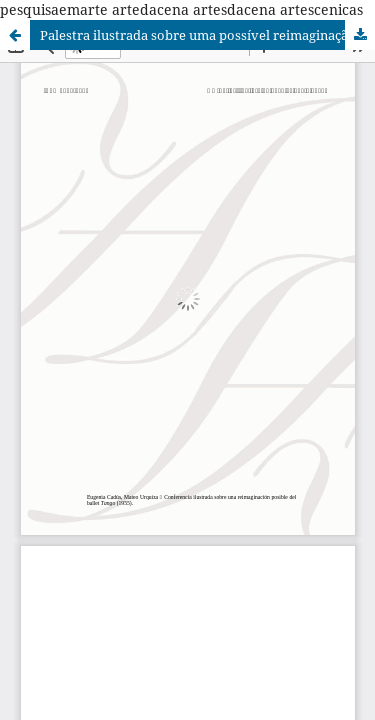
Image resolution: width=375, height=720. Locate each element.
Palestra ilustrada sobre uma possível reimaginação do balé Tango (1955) (207, 35)
